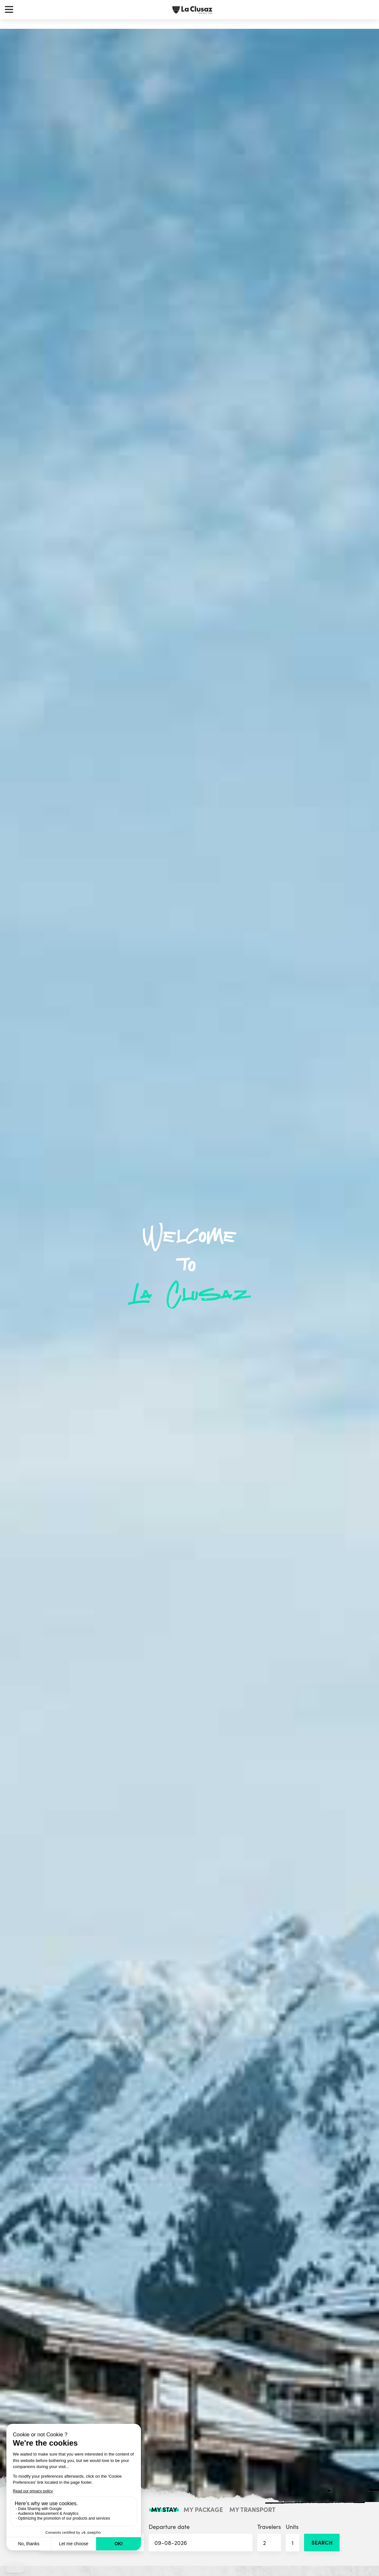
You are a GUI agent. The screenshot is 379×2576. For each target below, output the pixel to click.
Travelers (269, 2537)
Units (292, 2537)
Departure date (200, 2537)
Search (321, 2542)
